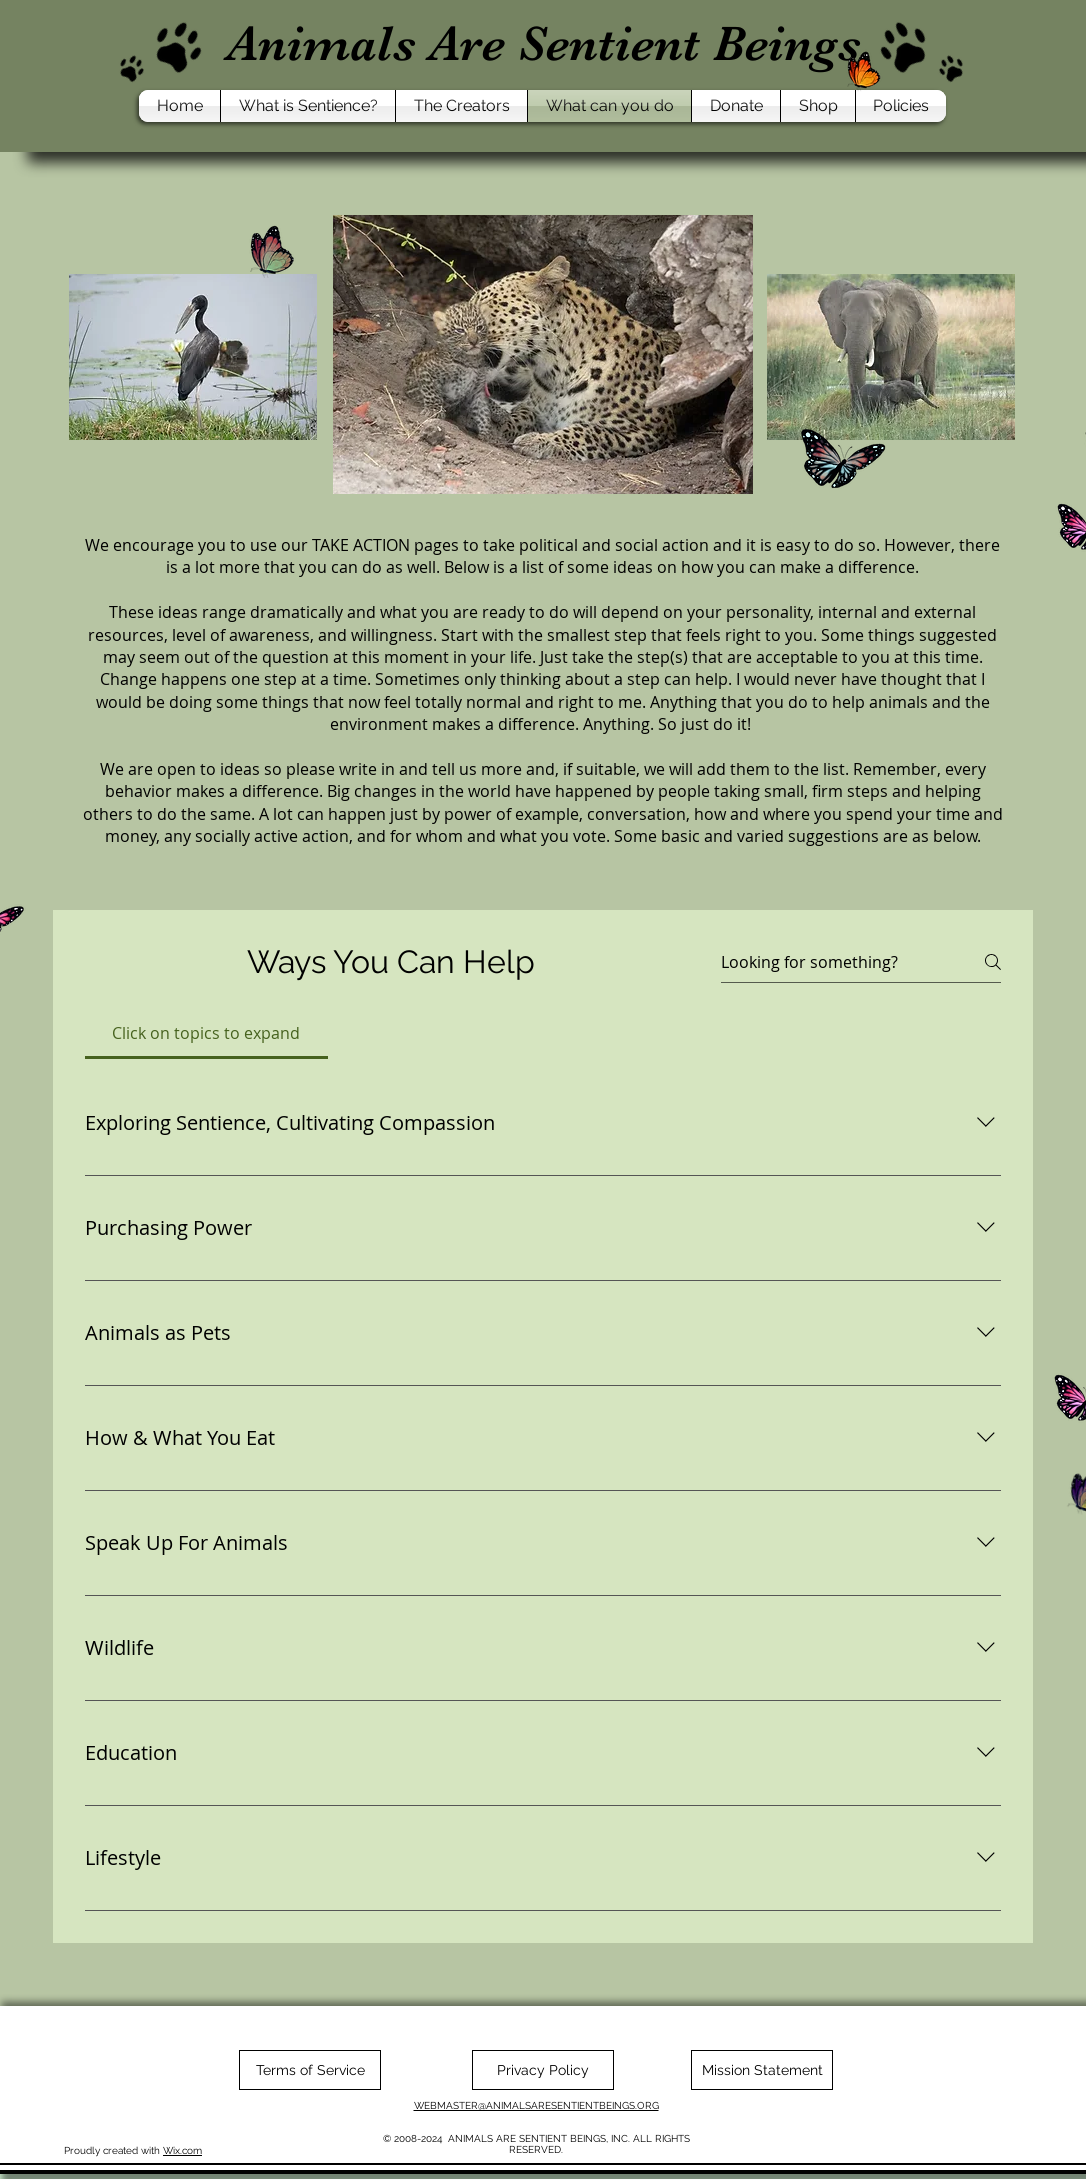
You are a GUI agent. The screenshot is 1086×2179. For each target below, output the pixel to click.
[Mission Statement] (762, 2070)
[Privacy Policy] (543, 2070)
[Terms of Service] (310, 2070)
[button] (308, 106)
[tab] (206, 1033)
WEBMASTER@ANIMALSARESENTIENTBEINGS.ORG (536, 2105)
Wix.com (182, 2150)
